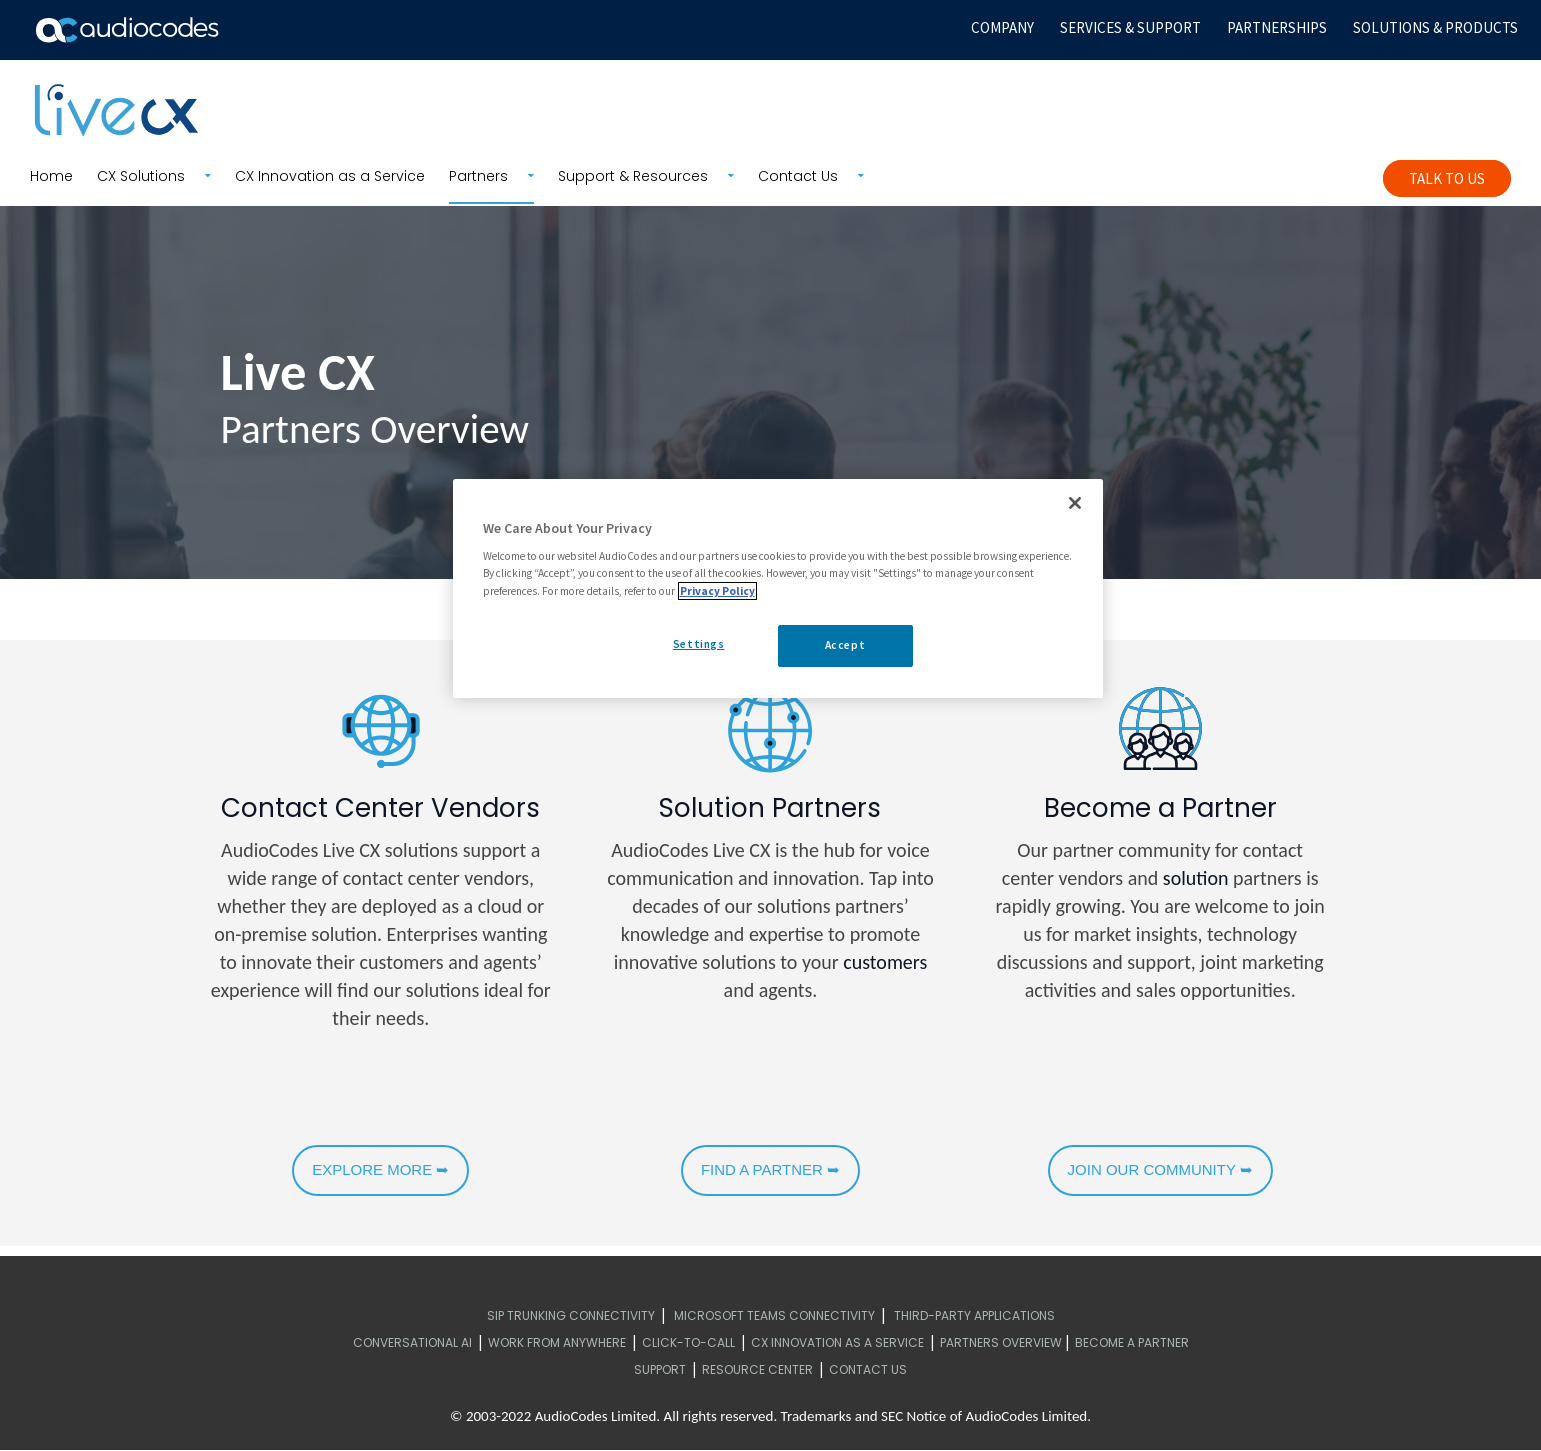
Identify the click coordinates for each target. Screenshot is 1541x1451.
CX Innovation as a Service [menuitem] (330, 176)
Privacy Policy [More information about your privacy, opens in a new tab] (717, 591)
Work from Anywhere (557, 1342)
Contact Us (868, 1369)
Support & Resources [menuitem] (633, 176)
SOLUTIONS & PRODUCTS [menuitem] (1435, 27)
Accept (845, 645)
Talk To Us (1447, 178)
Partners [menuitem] (478, 176)
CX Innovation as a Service (837, 1342)
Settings (699, 644)
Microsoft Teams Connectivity (774, 1315)
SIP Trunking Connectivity (571, 1315)
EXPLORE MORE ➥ (380, 1169)
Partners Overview (1001, 1342)
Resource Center (757, 1369)
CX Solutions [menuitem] (141, 176)
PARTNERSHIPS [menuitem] (1277, 27)
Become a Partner (1132, 1342)
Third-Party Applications (974, 1315)
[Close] (1075, 503)
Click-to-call (688, 1342)
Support (660, 1369)
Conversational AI (412, 1342)
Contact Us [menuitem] (798, 176)
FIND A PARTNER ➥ (770, 1169)
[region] (778, 588)
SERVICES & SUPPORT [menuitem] (1130, 27)
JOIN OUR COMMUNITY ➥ (1160, 1169)
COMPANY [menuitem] (1002, 27)
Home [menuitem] (51, 176)
